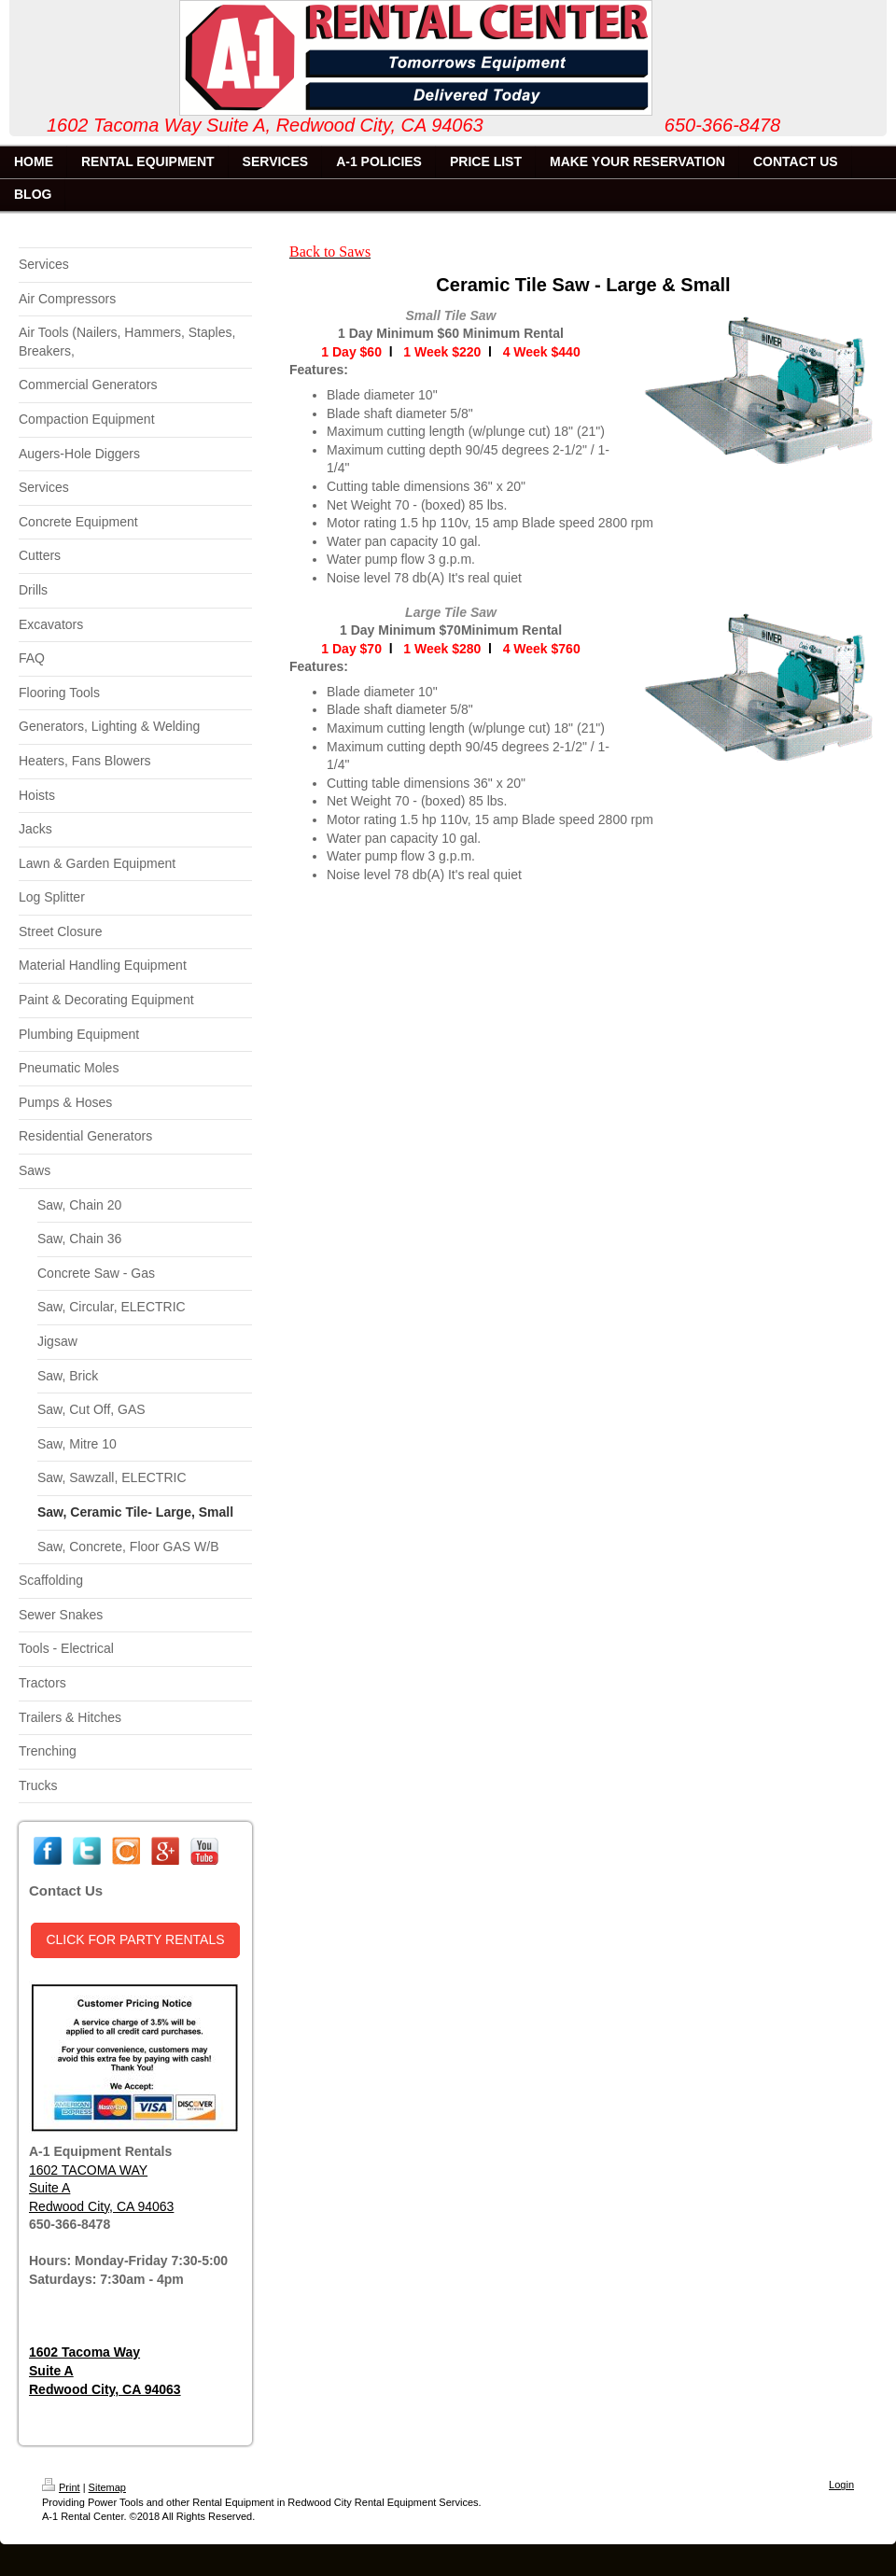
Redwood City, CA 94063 (101, 2206)
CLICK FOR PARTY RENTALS (135, 1939)
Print (61, 2487)
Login (841, 2484)
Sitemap (107, 2487)
